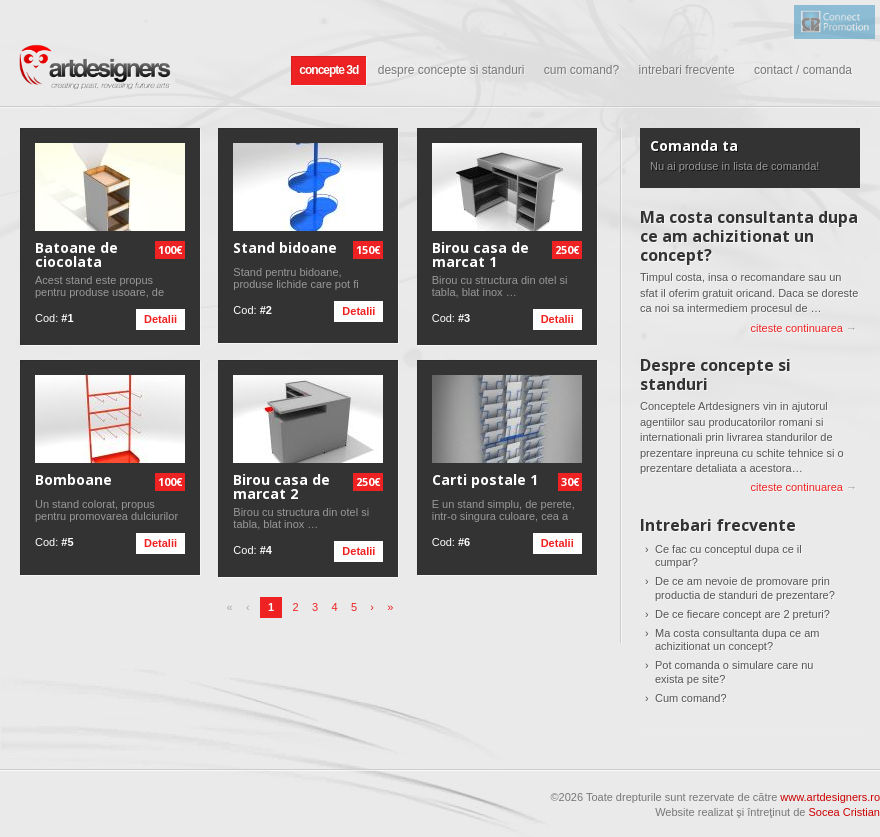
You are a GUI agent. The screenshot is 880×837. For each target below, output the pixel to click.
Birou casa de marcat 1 (480, 255)
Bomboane (73, 480)
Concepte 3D (328, 70)
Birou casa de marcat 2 (281, 487)
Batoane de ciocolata (76, 255)
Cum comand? (581, 70)
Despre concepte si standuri (451, 70)
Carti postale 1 (485, 480)
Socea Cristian (844, 812)
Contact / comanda (803, 70)
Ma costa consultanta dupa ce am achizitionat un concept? (749, 236)
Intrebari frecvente (687, 70)
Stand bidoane (285, 248)
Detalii (160, 319)
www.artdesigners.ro (830, 797)
